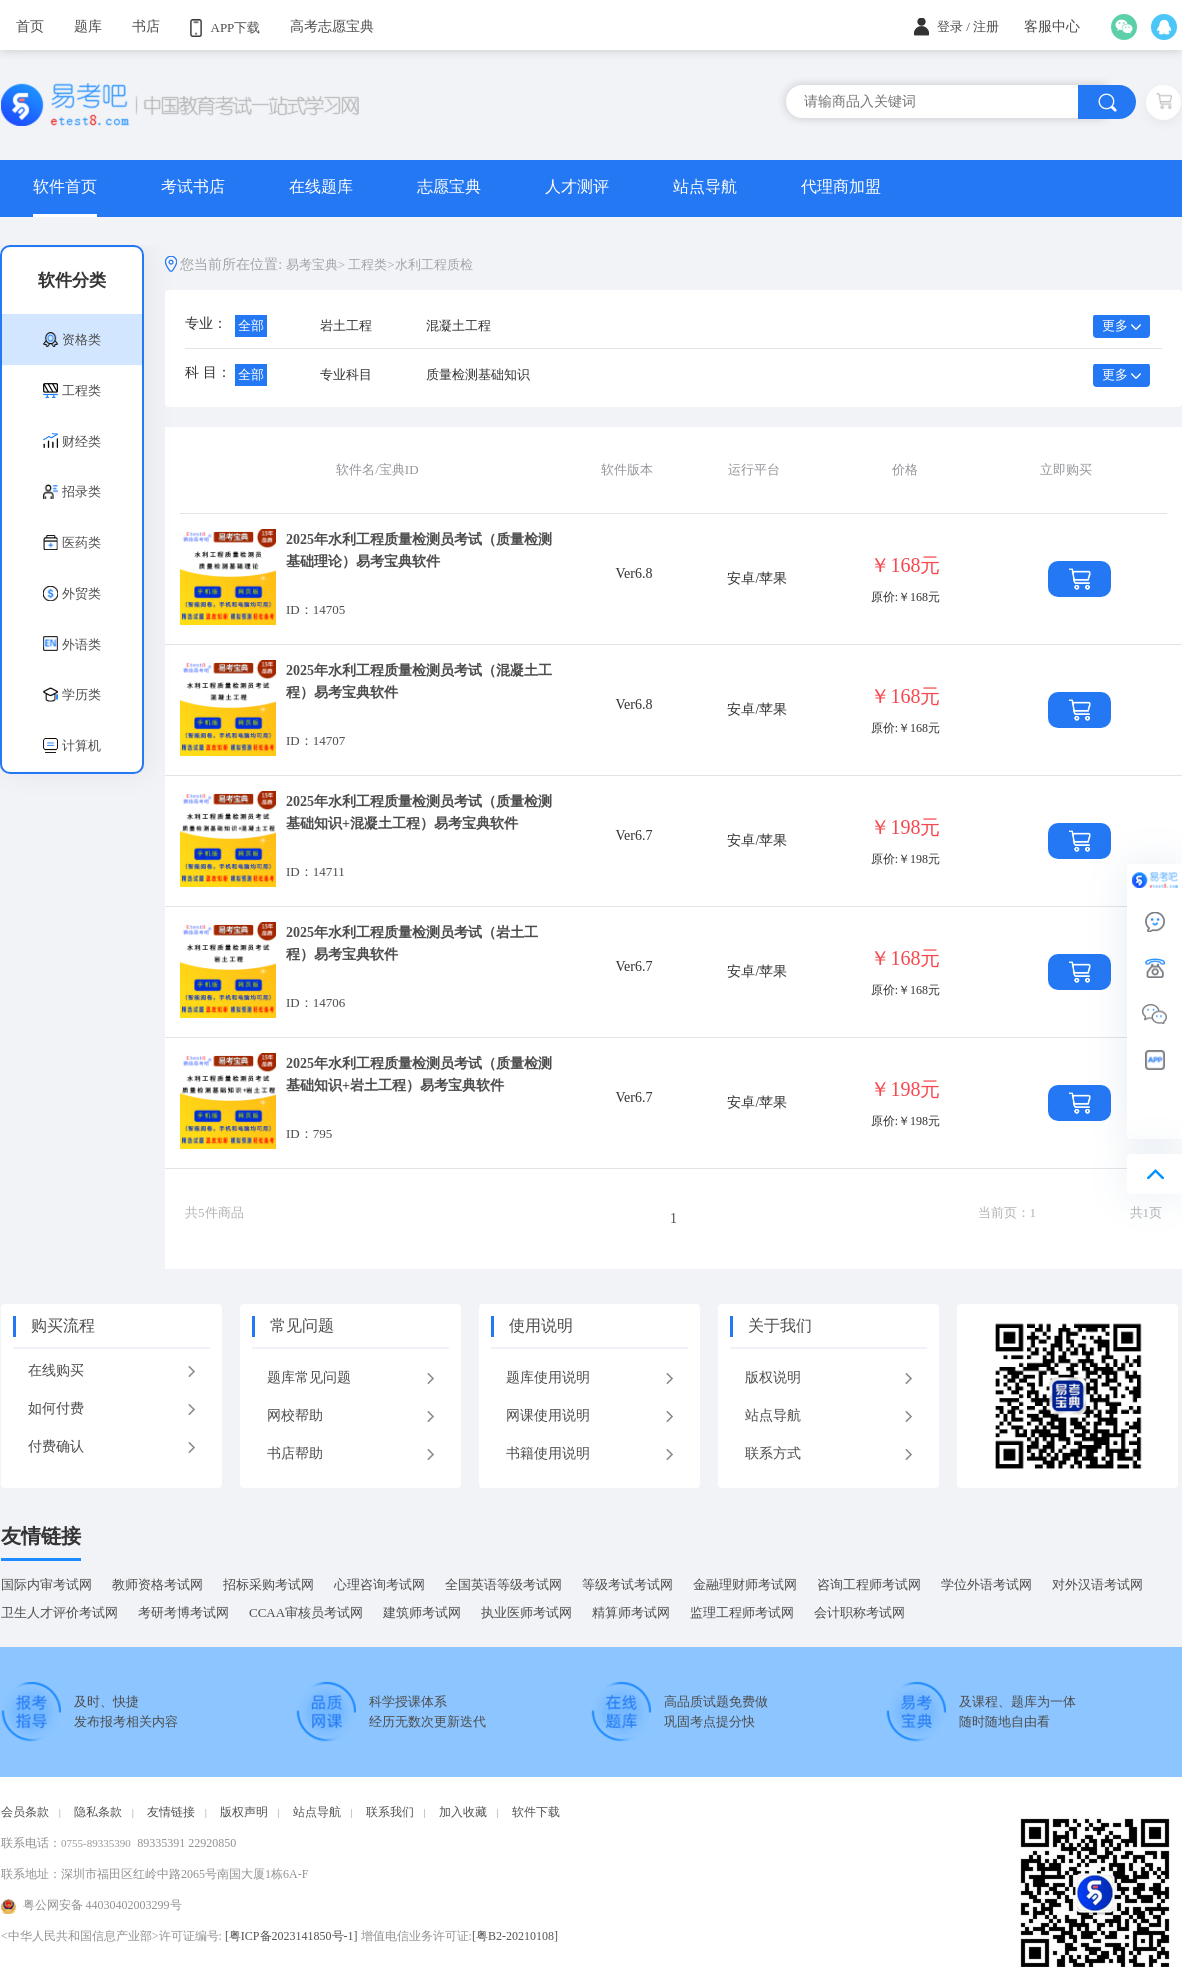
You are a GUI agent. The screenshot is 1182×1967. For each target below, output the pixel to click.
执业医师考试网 (526, 1612)
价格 (905, 469)
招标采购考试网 (268, 1584)
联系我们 (390, 1812)
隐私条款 (98, 1812)
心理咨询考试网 (379, 1584)
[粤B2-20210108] (515, 1936)
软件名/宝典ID (377, 469)
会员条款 (25, 1812)
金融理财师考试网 (745, 1584)
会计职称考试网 (859, 1612)
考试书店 (193, 186)
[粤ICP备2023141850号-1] (291, 1936)
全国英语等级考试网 (503, 1584)
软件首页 (65, 186)
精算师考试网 (631, 1612)
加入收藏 (463, 1812)
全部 (251, 325)
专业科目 (346, 374)
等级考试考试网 (627, 1584)
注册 (986, 26)
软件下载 (536, 1812)
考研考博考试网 (183, 1612)
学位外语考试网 (986, 1584)
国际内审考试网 (46, 1584)
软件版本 (627, 469)
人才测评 (577, 186)
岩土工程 (346, 325)
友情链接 (41, 1536)
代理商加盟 (841, 186)
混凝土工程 (458, 325)
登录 (950, 26)
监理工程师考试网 (742, 1612)
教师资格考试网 (157, 1584)
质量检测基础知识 (478, 374)
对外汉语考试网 (1097, 1584)
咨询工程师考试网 (869, 1584)
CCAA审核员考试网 (306, 1612)
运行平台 (754, 469)
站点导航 (705, 186)
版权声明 (244, 1812)
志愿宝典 (449, 186)
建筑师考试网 (422, 1612)
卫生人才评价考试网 (59, 1612)
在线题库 (321, 186)
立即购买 (1066, 469)
